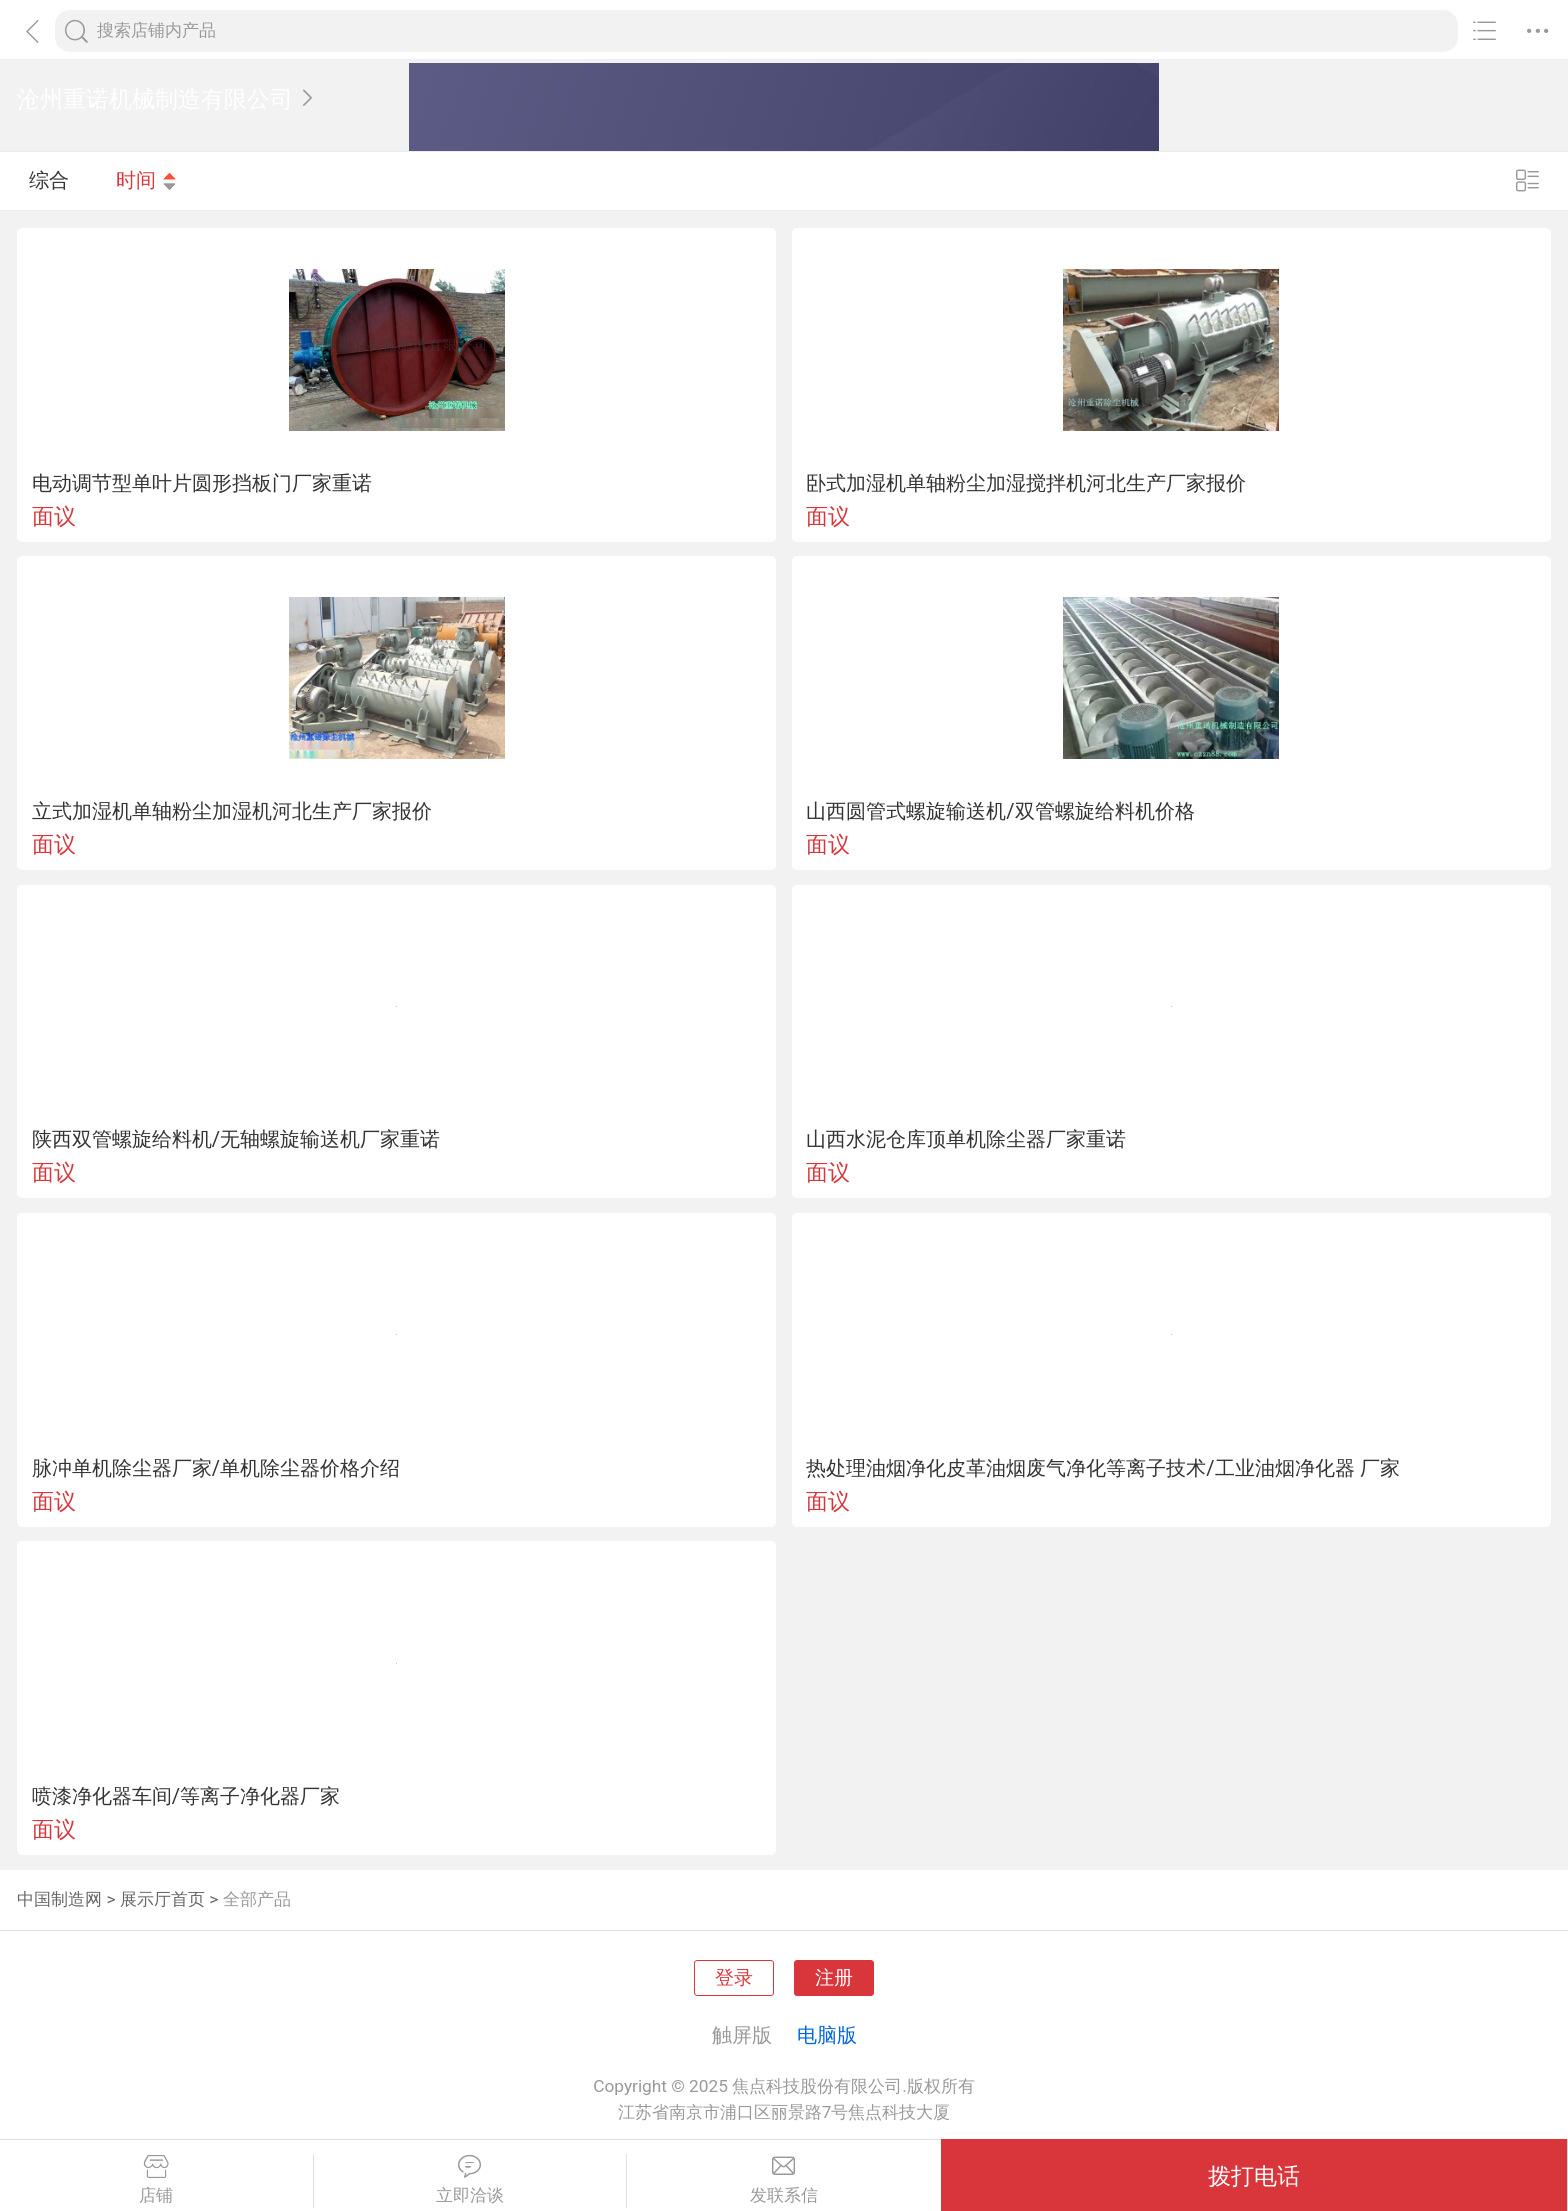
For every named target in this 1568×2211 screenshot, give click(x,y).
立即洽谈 (470, 2180)
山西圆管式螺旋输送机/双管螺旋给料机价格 (1000, 811)
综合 (49, 180)
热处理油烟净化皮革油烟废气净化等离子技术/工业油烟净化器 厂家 (1102, 1468)
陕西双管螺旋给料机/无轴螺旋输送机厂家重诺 (236, 1139)
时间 (147, 180)
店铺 (156, 2180)
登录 (734, 1978)
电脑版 (827, 2035)
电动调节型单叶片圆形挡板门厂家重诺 (202, 483)
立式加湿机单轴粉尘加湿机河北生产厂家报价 (232, 811)
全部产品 (257, 1899)
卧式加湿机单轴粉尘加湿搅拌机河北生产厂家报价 (1026, 483)
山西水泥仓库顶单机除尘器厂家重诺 (966, 1139)
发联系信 (784, 2180)
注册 (834, 1978)
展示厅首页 (162, 1899)
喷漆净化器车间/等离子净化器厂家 (186, 1796)
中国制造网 (59, 1899)
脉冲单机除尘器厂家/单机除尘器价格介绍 (216, 1468)
